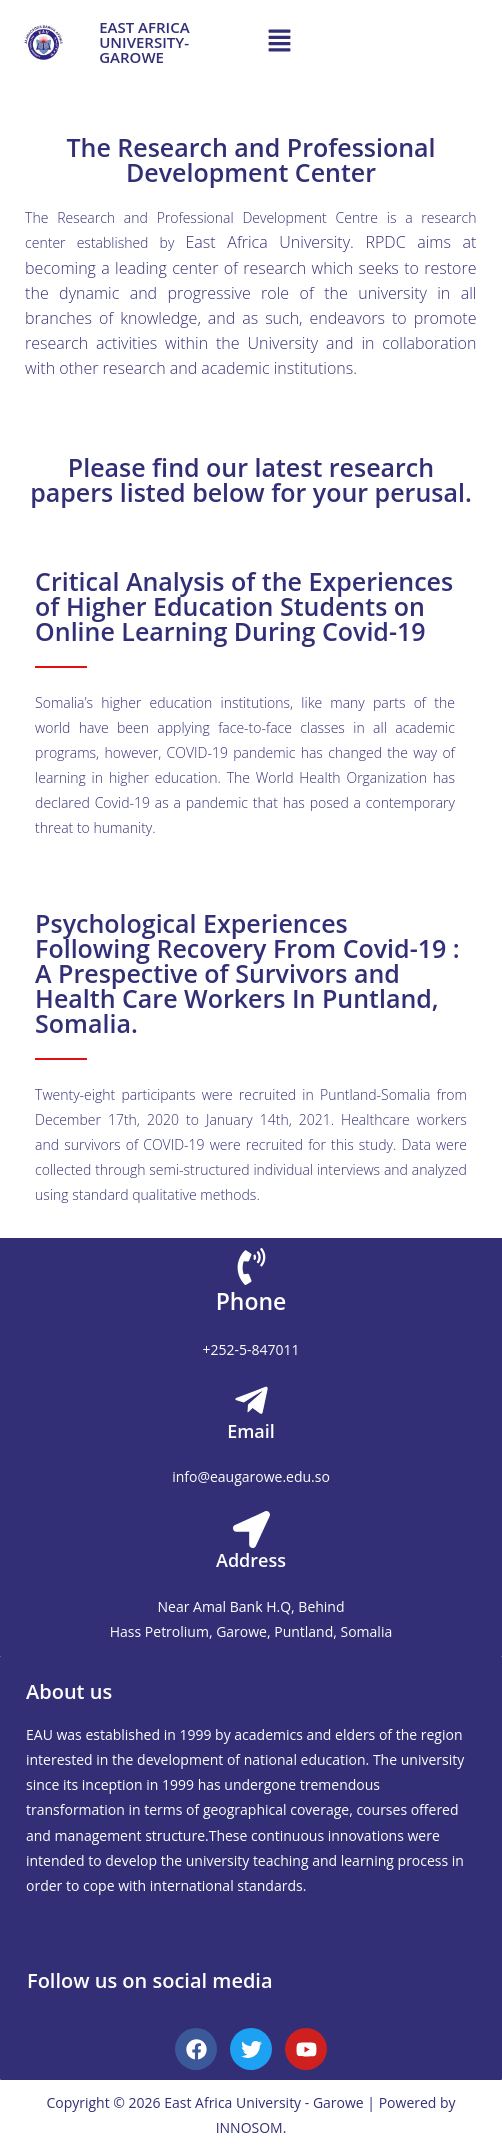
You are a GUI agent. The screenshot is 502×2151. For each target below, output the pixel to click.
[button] (280, 41)
